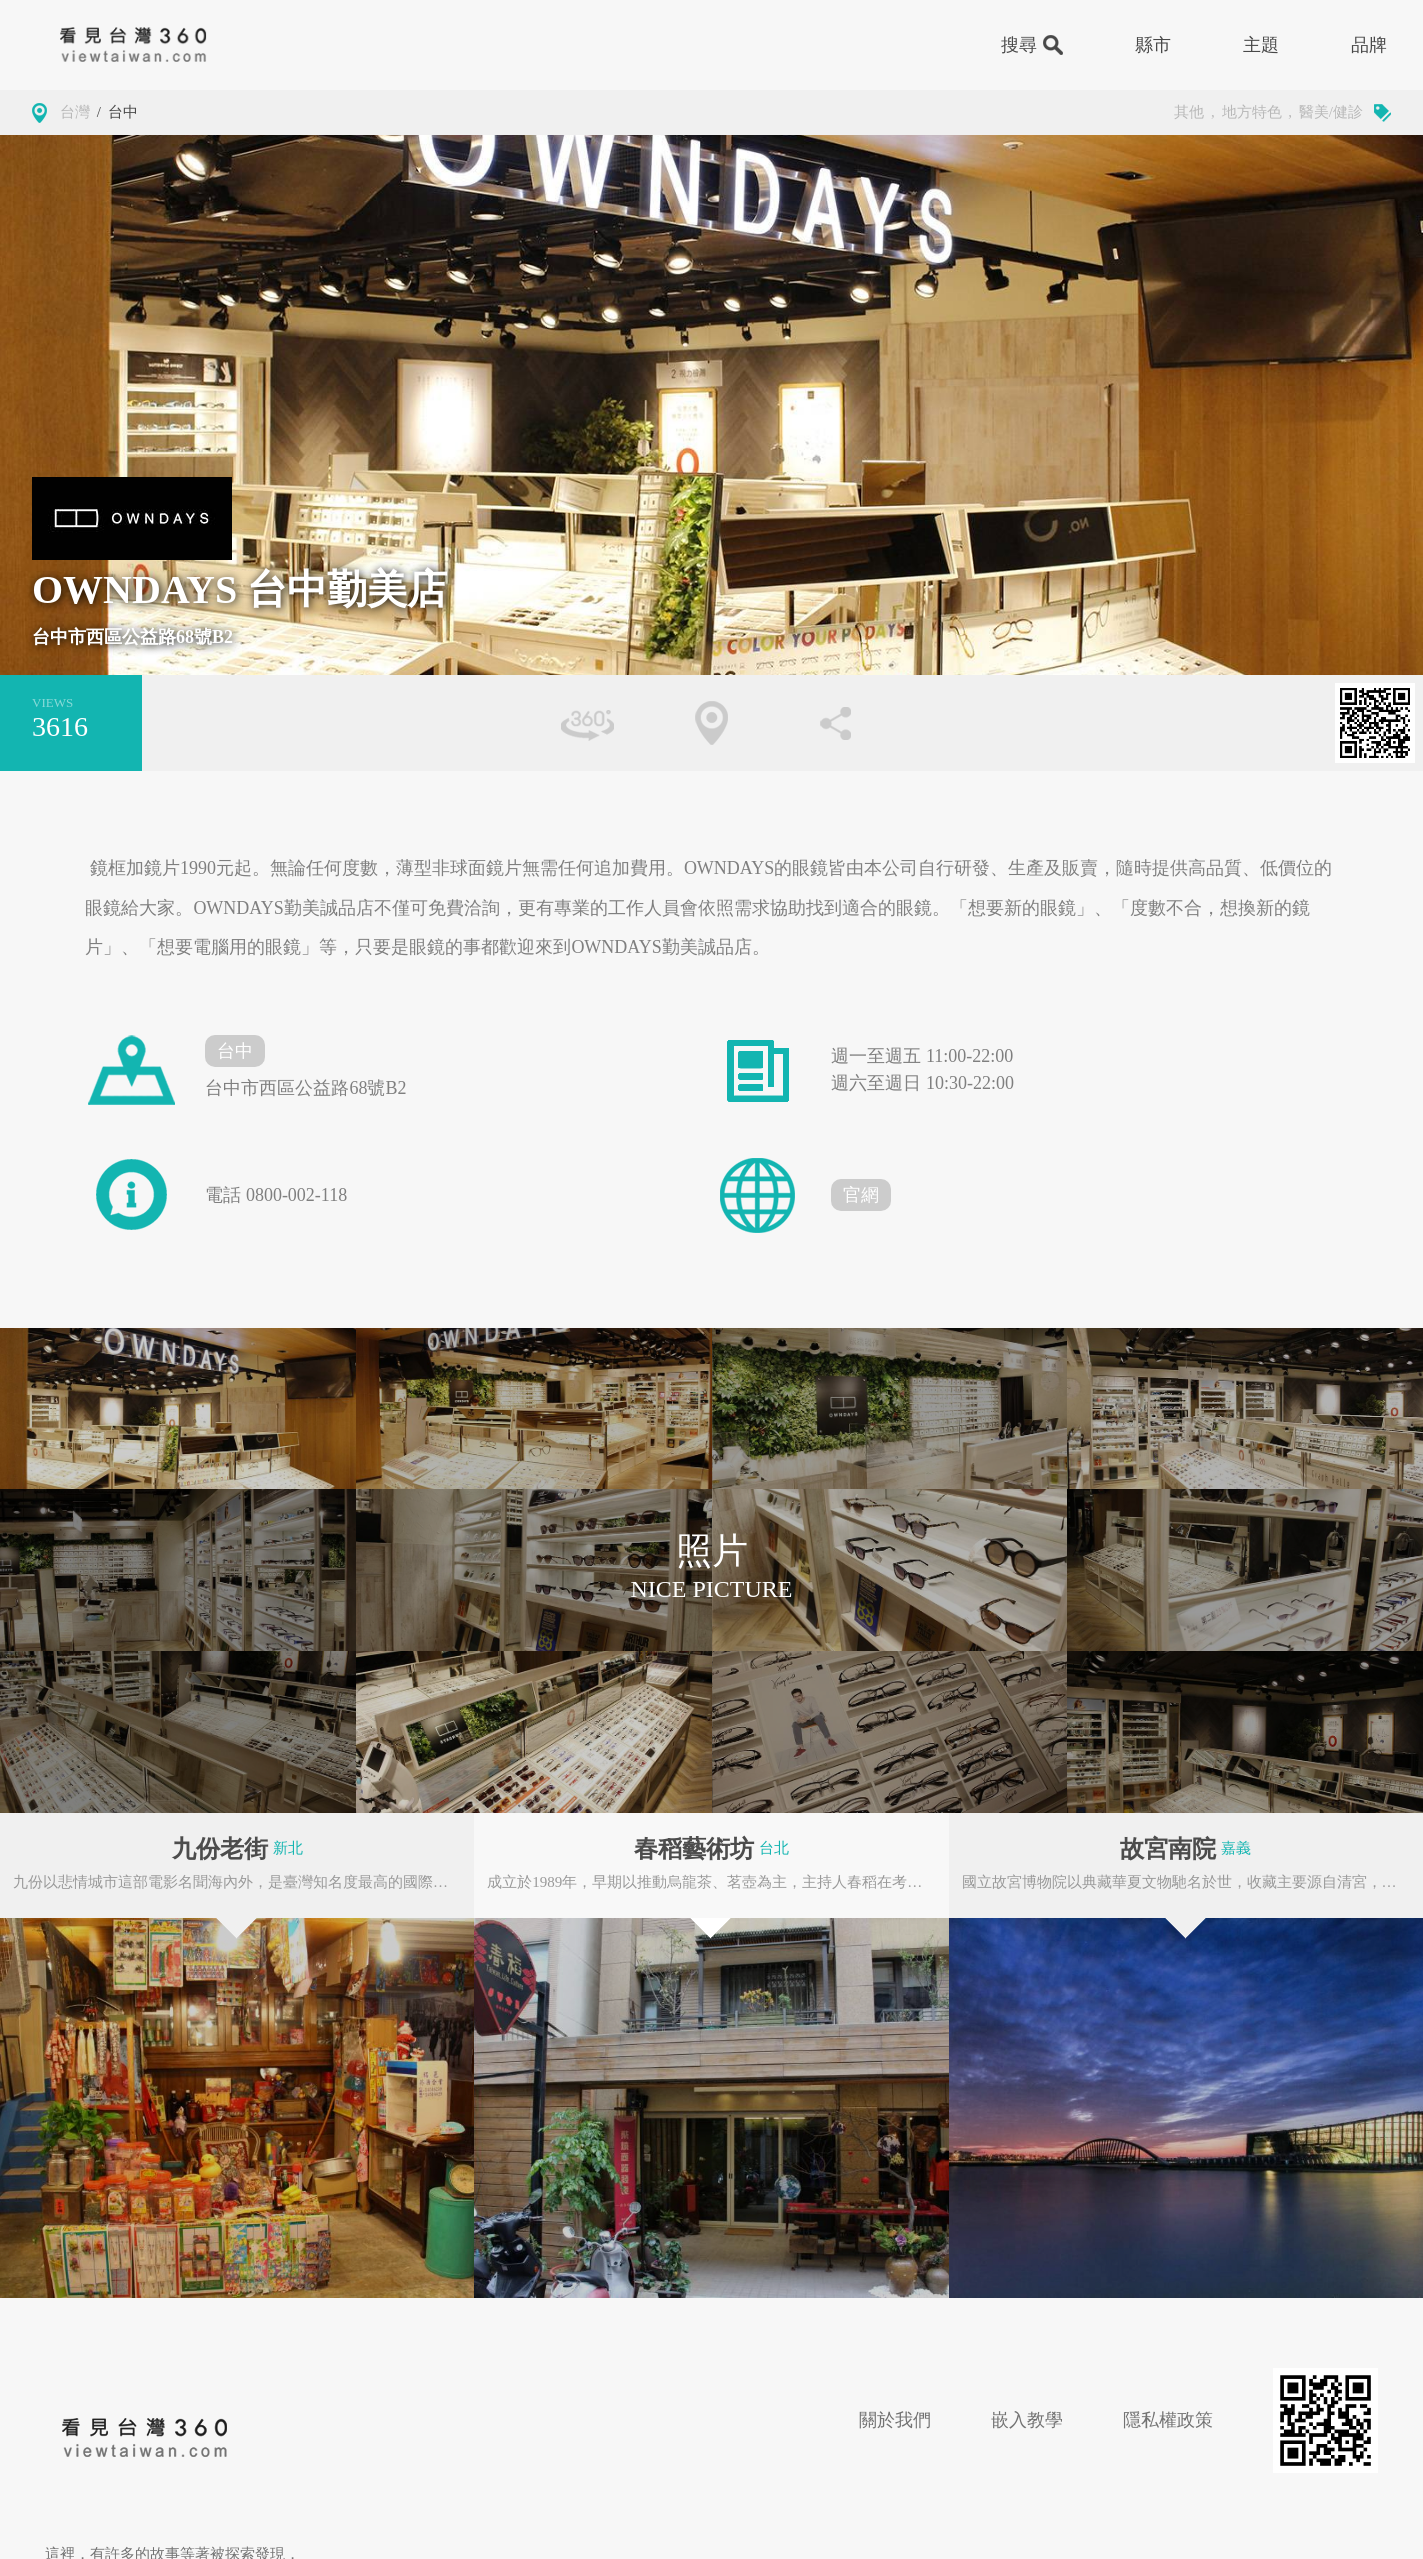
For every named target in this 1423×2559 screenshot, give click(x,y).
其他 (1189, 112)
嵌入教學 (1027, 2420)
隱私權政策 (1168, 2420)
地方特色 (1252, 112)
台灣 (75, 112)
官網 (861, 1195)
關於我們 (895, 2420)
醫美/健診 (1331, 112)
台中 (123, 112)
